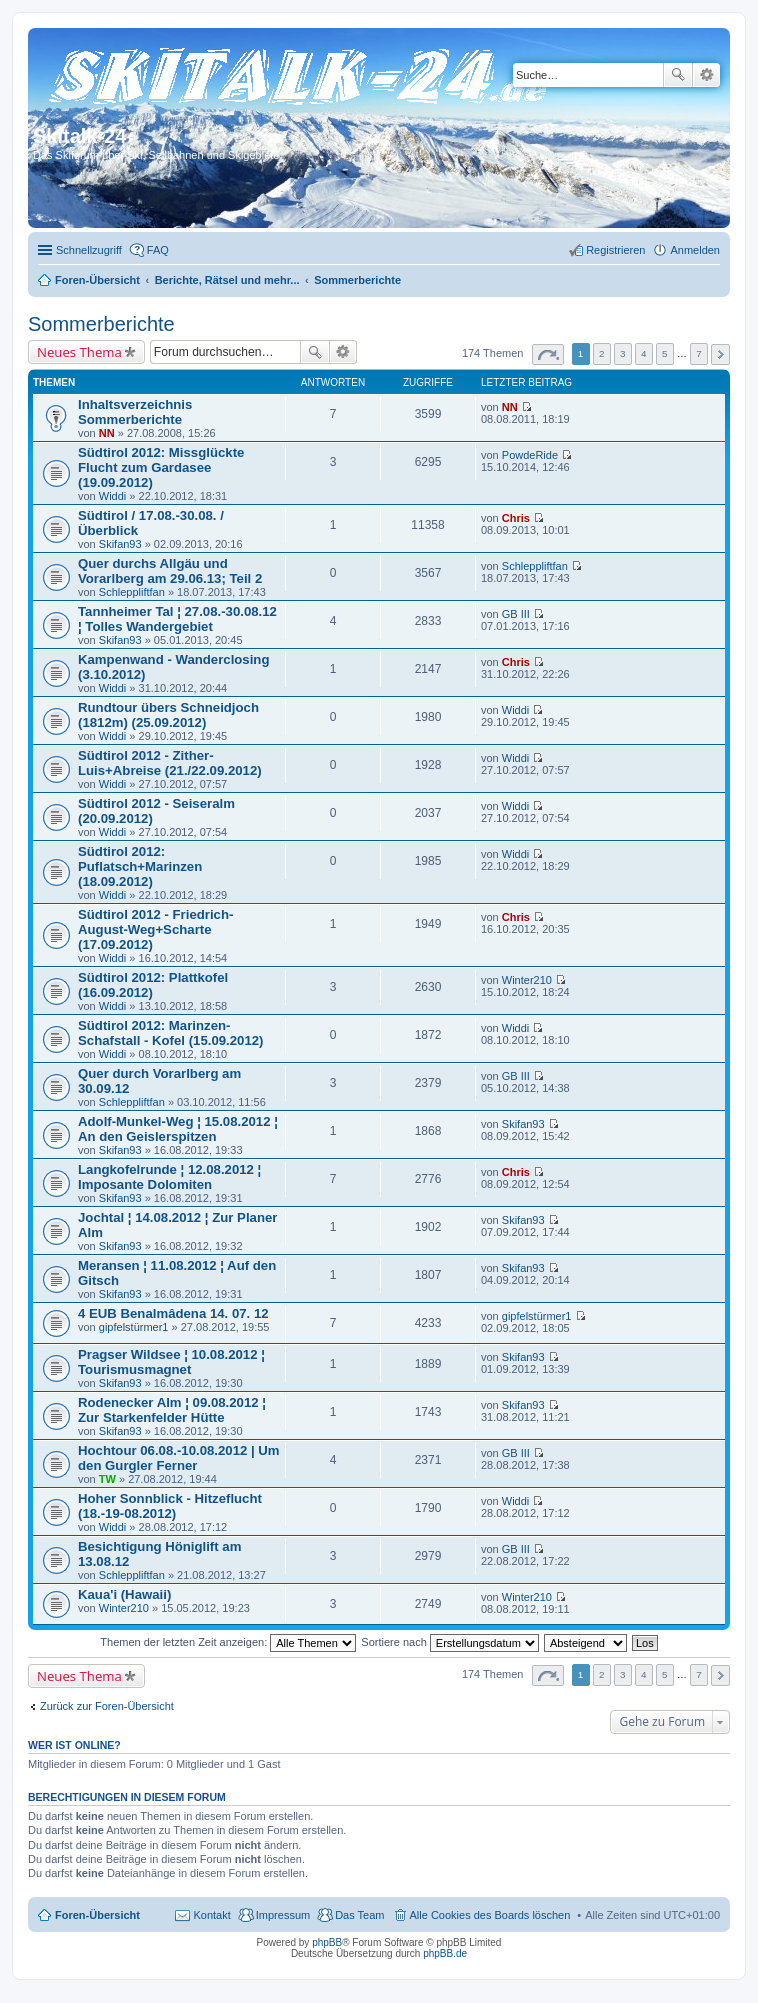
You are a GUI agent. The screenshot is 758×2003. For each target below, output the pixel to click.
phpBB (327, 1942)
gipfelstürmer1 (134, 1327)
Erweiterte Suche (706, 75)
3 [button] (623, 353)
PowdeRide (530, 455)
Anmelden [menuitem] (695, 250)
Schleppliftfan (132, 592)
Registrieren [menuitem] (615, 250)
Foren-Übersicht (97, 1915)
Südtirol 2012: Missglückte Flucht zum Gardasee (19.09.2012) (161, 467)
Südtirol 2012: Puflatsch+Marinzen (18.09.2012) (140, 866)
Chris (516, 518)
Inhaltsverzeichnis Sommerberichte (135, 412)
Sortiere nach (449, 1642)
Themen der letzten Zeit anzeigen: (228, 1642)
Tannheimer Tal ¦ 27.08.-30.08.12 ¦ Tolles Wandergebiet (177, 619)
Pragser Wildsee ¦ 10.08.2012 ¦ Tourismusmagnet (171, 1362)
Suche (678, 75)
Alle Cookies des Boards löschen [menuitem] (490, 1915)
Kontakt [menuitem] (211, 1915)
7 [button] (699, 353)
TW (107, 1479)
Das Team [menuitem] (359, 1915)
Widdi (113, 496)
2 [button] (602, 353)
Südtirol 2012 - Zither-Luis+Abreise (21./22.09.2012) (170, 763)
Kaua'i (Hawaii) (124, 1594)
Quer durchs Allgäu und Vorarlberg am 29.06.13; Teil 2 (170, 571)
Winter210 (527, 980)
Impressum (283, 1915)
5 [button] (665, 353)
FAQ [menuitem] (158, 250)
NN (107, 433)
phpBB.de (445, 1953)
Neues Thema (79, 352)
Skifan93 (120, 544)
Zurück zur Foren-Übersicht (107, 1706)
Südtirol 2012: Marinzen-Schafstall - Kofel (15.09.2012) (170, 1033)
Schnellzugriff (89, 250)
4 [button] (644, 353)
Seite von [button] (548, 354)
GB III (516, 614)
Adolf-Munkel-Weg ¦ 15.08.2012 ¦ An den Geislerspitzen (178, 1129)
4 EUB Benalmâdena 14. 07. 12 (173, 1313)
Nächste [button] (720, 354)
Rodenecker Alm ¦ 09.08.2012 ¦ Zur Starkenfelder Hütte (172, 1410)
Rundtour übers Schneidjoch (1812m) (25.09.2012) (168, 715)
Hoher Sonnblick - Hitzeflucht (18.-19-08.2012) (170, 1506)
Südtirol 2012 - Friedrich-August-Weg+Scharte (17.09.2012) (155, 929)
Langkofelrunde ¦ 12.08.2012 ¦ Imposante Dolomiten (169, 1177)
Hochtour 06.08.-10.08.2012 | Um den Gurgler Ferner (179, 1458)
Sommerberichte (101, 324)
